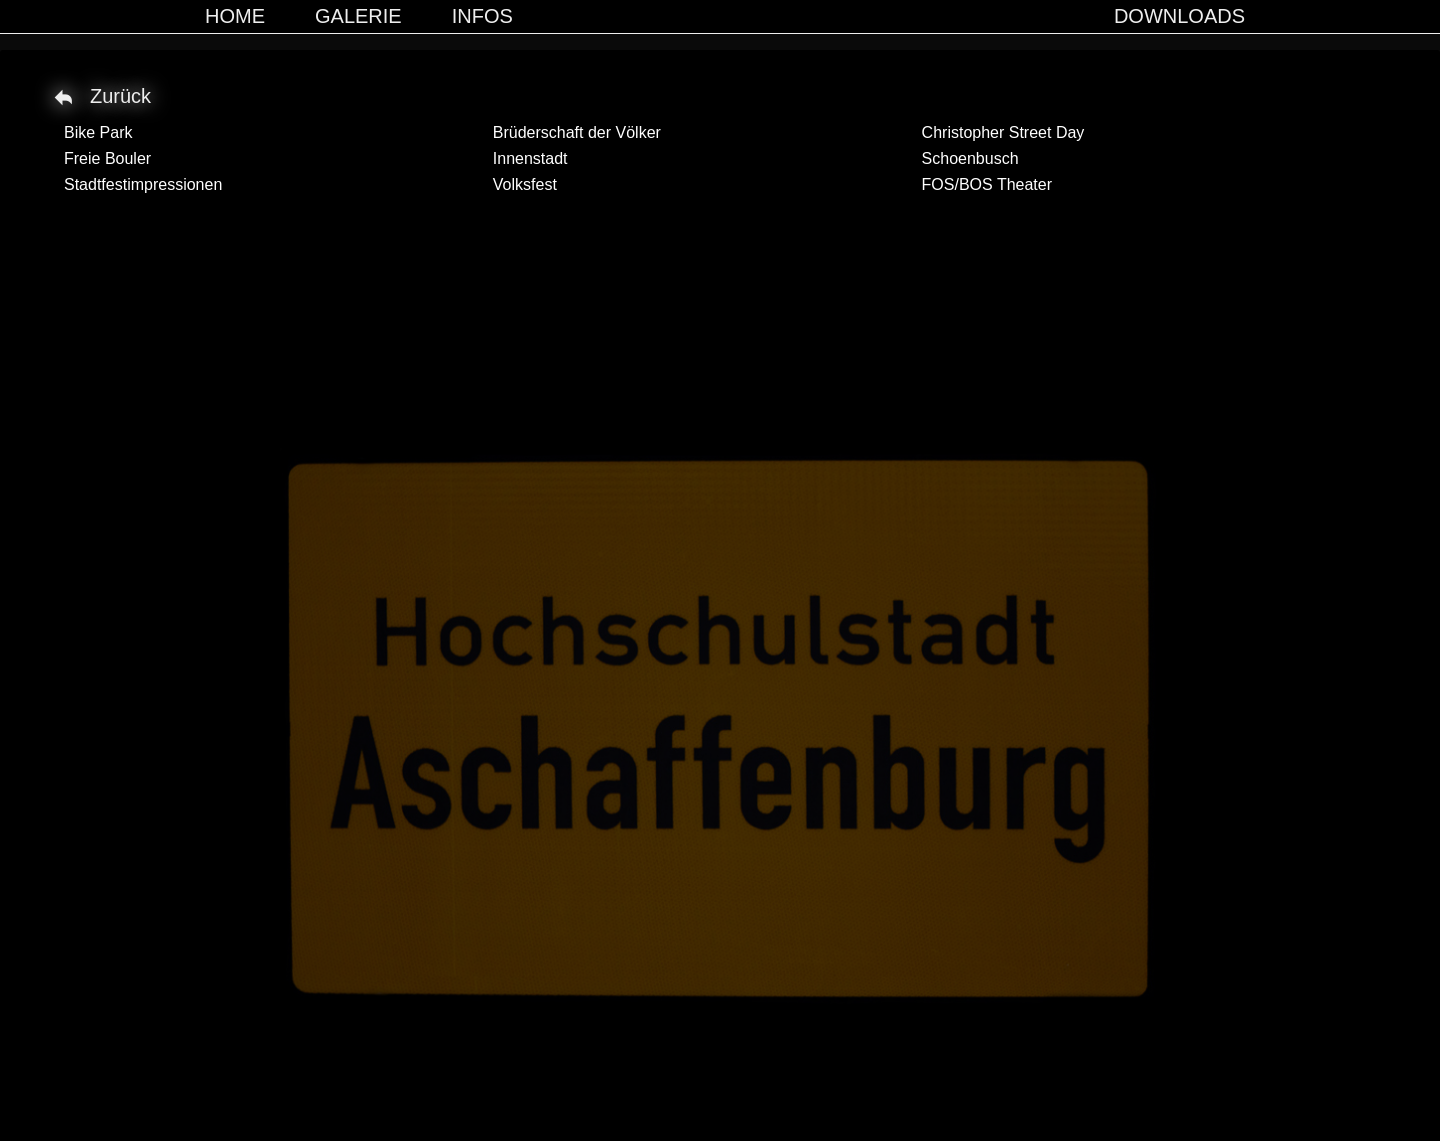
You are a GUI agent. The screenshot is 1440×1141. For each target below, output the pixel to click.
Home (235, 16)
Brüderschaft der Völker (577, 132)
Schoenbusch (970, 158)
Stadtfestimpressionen (143, 184)
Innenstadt (530, 158)
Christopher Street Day (1003, 132)
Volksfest (525, 184)
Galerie (358, 16)
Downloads (1179, 16)
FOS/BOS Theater (987, 184)
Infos (482, 16)
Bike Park (98, 132)
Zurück (120, 96)
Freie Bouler (107, 158)
